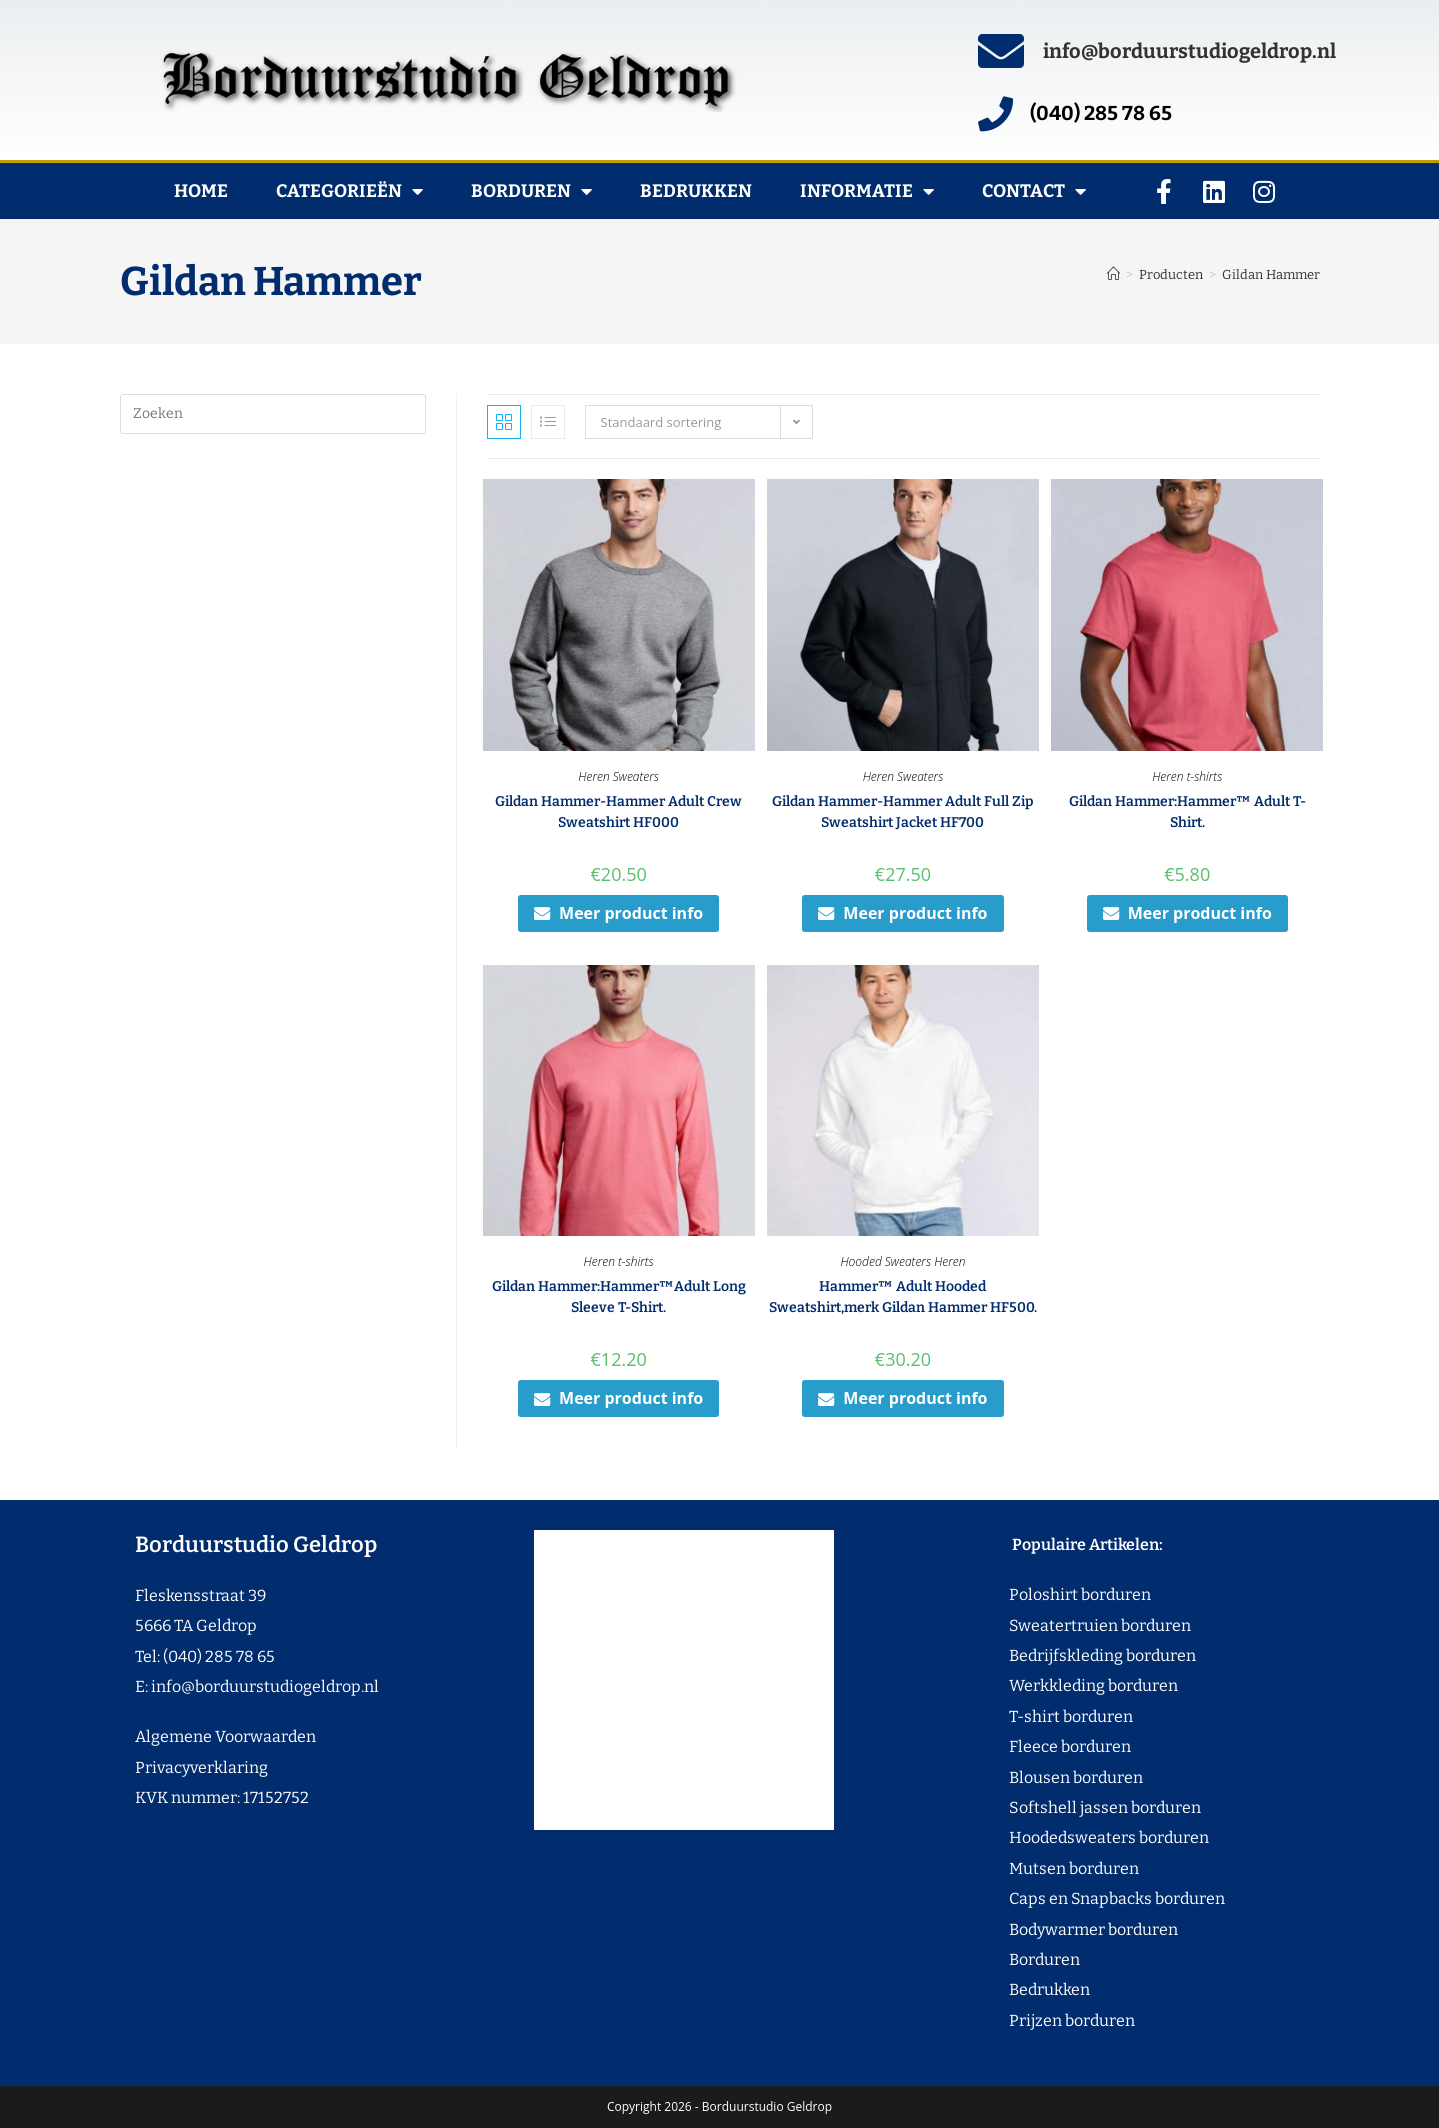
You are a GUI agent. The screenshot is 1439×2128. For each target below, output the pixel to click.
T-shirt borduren (1033, 1716)
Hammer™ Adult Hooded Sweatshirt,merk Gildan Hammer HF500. (903, 1297)
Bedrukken (696, 191)
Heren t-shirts (1187, 776)
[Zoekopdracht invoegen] (273, 414)
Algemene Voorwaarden (225, 1736)
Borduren (531, 191)
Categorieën (349, 191)
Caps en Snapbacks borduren (1079, 1898)
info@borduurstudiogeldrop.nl (1189, 51)
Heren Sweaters (618, 776)
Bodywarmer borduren (1056, 1929)
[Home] (1113, 274)
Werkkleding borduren (1056, 1685)
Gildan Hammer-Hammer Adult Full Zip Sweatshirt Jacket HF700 (902, 812)
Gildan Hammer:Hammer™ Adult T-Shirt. (1187, 812)
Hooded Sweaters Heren (902, 1261)
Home (201, 191)
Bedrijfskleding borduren (1065, 1655)
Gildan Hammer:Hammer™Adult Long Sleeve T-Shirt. (619, 1297)
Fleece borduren (1032, 1746)
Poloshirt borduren (1069, 1594)
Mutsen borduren (1066, 1868)
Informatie (867, 191)
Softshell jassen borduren (1067, 1807)
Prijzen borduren (1034, 2020)
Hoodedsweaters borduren (1071, 1837)
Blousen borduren (1038, 1777)
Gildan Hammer (1271, 274)
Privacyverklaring (201, 1767)
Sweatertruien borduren (1062, 1625)
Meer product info (618, 913)
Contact (1034, 191)
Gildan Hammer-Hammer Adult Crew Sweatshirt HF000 (618, 812)
